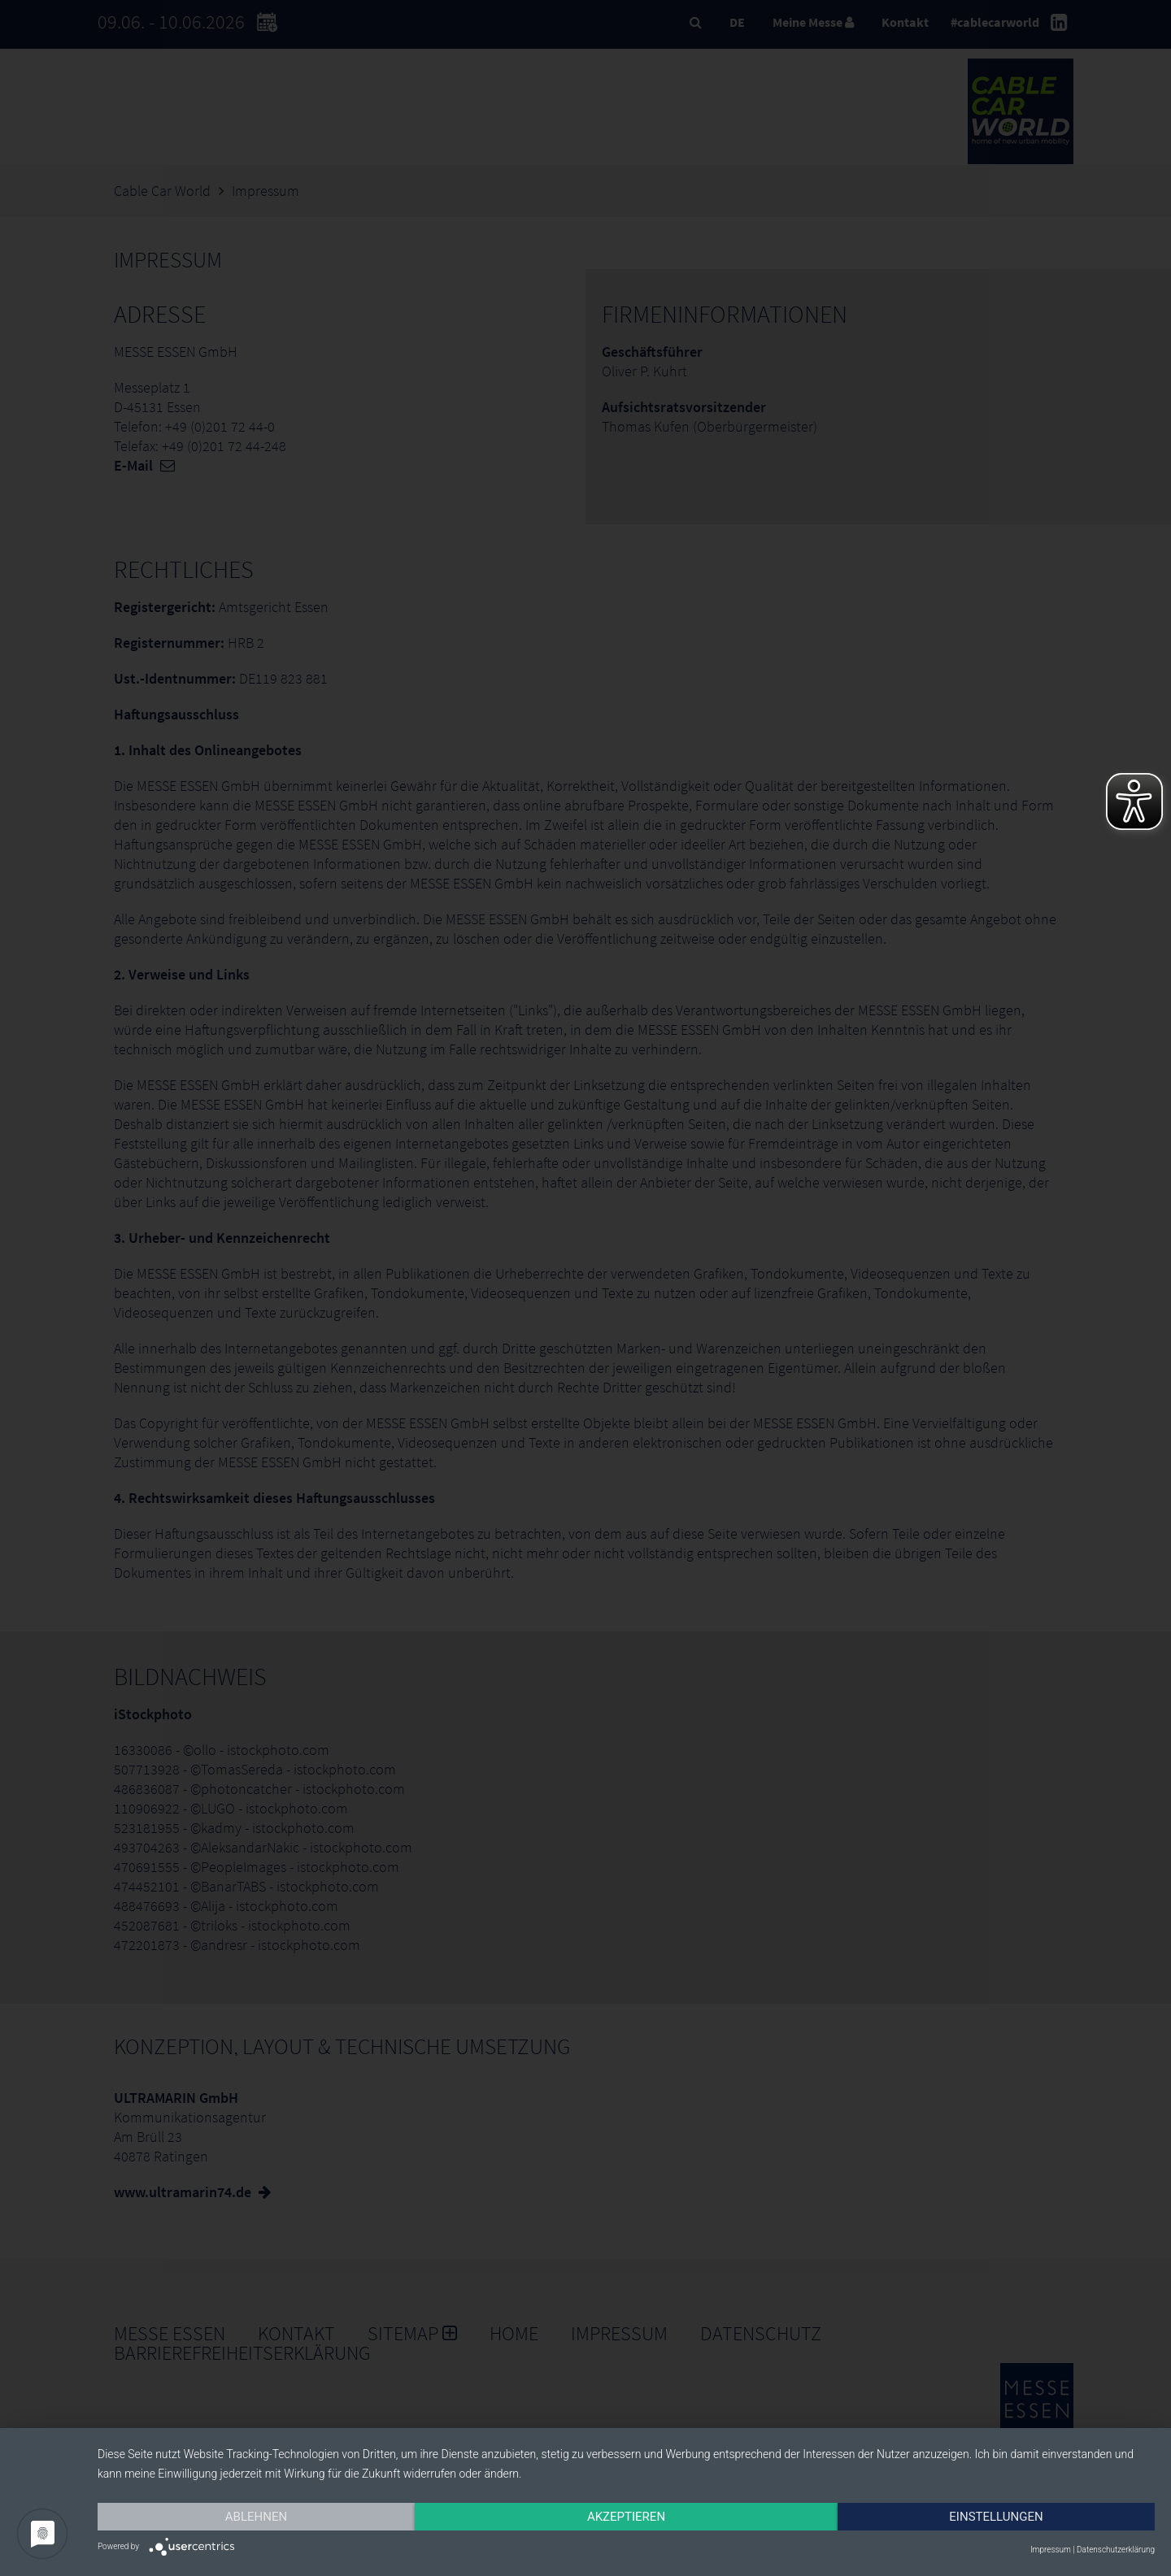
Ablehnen (256, 2516)
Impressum (1050, 2549)
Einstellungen (996, 2516)
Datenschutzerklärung (1116, 2549)
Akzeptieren (626, 2516)
